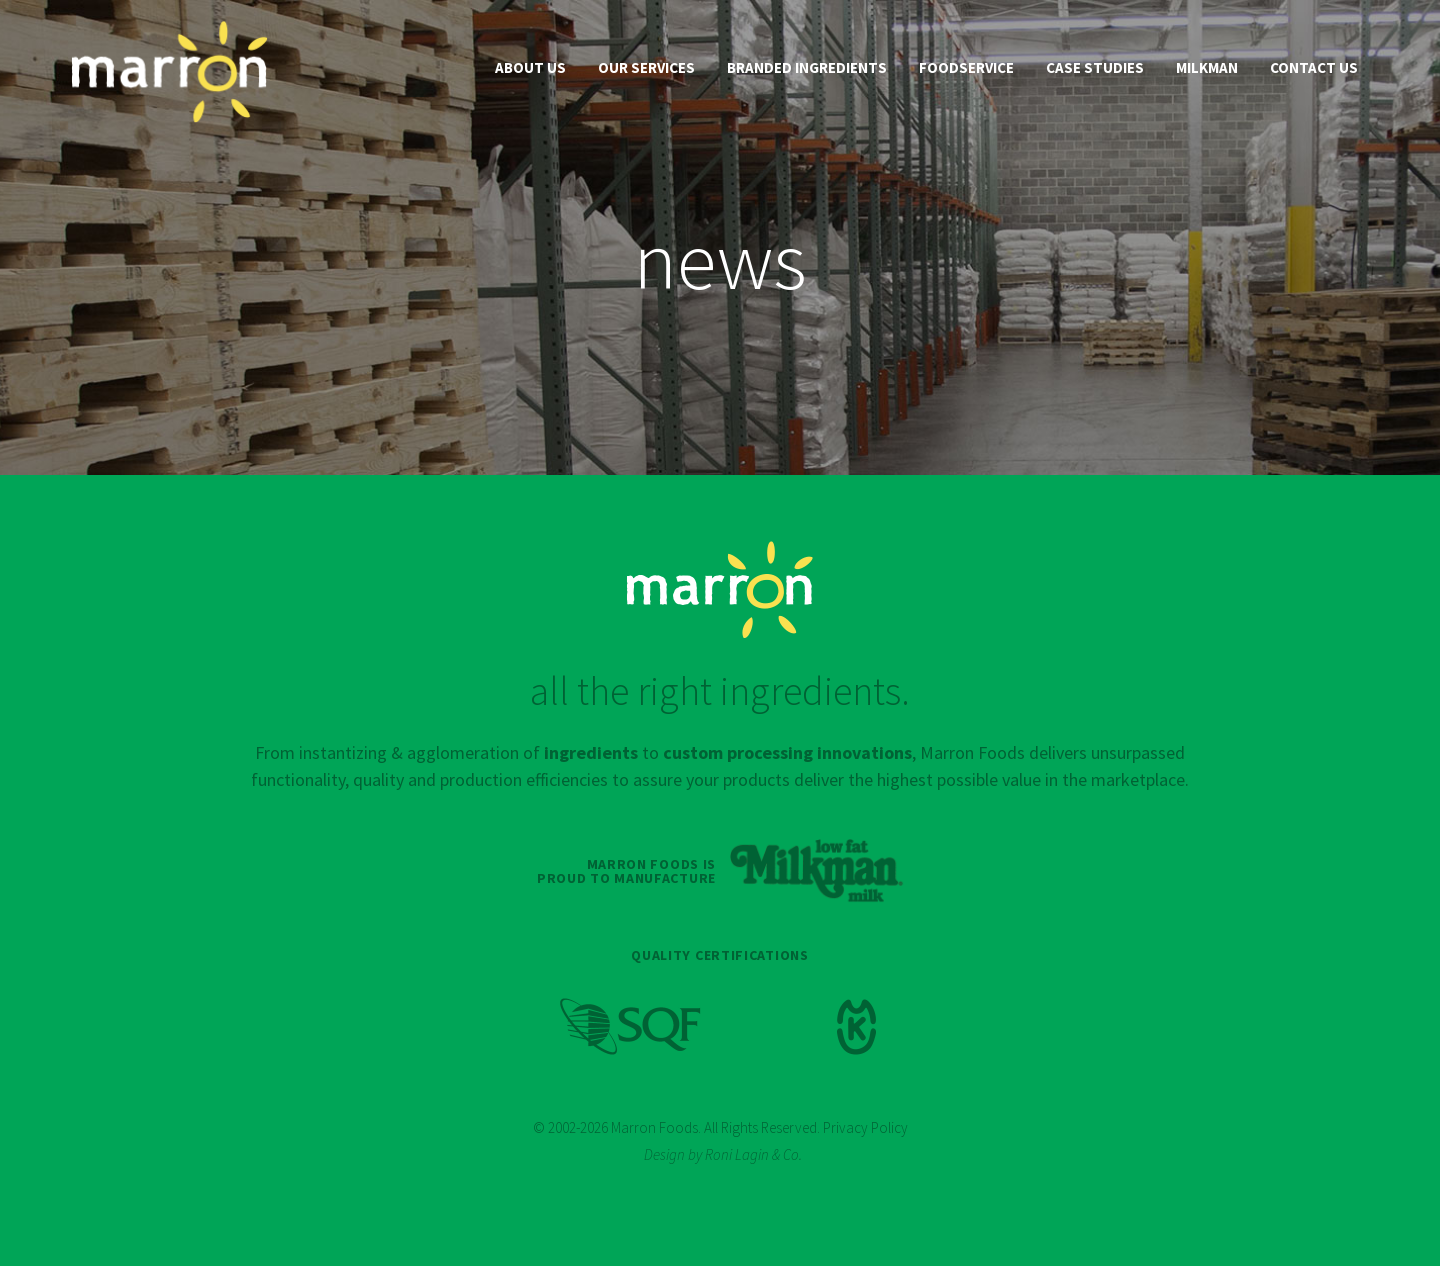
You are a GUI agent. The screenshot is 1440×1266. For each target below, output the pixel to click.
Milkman (1207, 67)
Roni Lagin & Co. (753, 1154)
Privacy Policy (865, 1127)
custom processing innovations (787, 752)
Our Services (646, 67)
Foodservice (966, 67)
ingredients (591, 752)
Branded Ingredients (807, 67)
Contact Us (1314, 67)
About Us (530, 67)
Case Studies (1095, 67)
